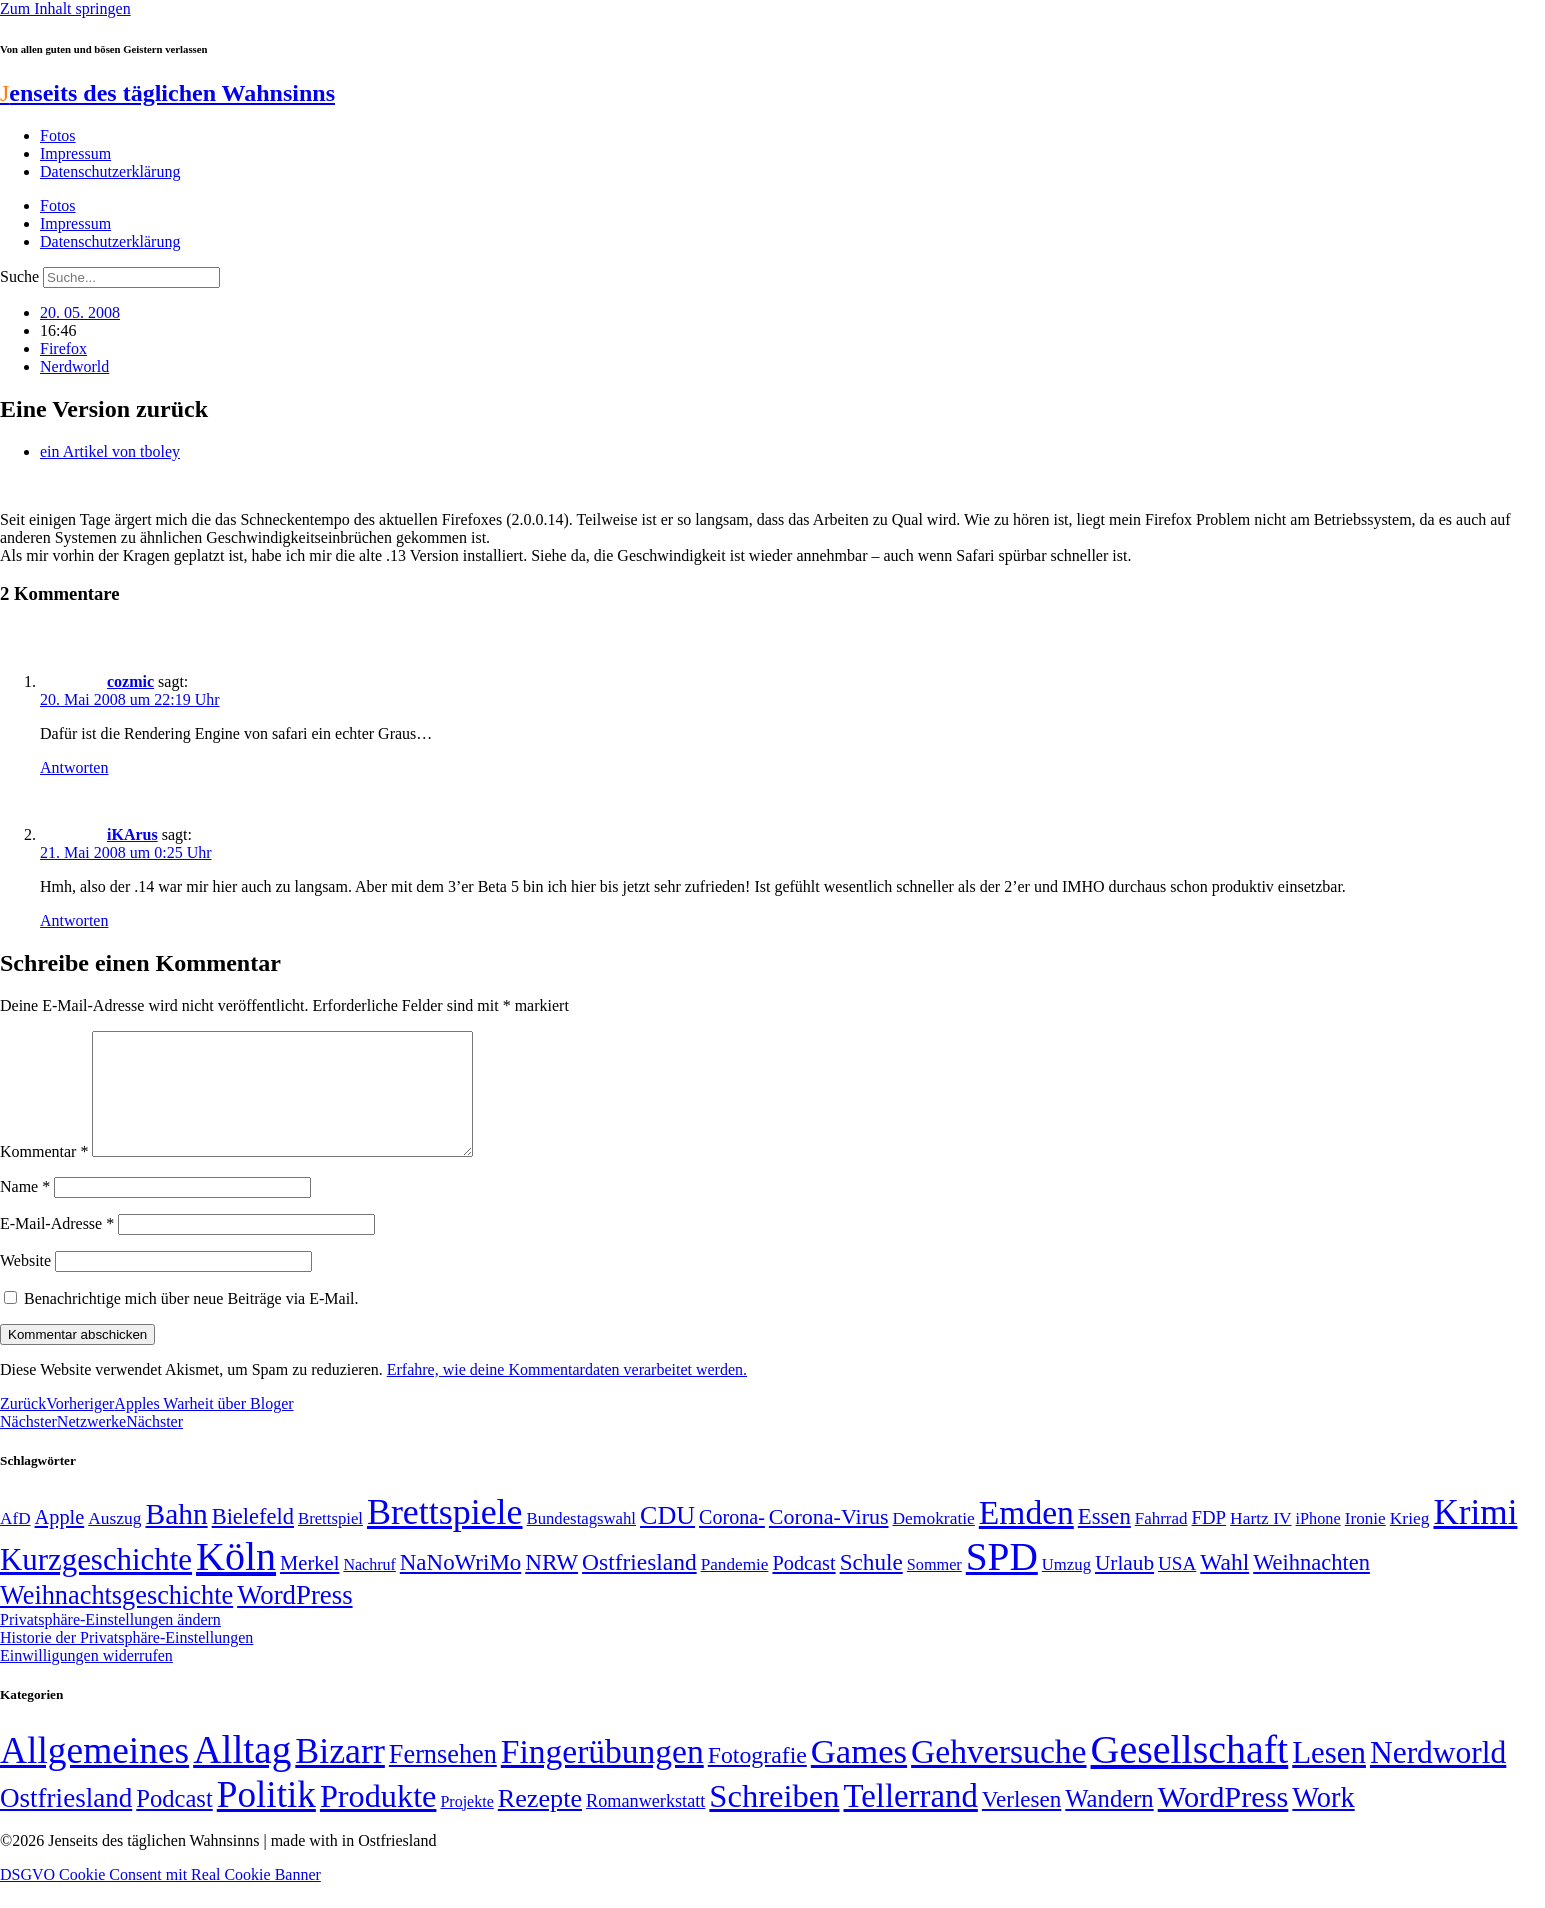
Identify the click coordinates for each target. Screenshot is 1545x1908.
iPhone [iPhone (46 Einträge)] (1318, 1543)
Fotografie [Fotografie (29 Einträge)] (757, 1779)
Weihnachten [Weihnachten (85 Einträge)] (1311, 1586)
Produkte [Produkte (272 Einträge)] (378, 1820)
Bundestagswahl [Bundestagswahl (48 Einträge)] (581, 1542)
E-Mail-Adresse (57, 1247)
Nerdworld (74, 366)
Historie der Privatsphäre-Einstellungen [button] (126, 1661)
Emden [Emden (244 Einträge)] (1026, 1536)
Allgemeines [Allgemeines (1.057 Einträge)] (94, 1774)
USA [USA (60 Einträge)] (1177, 1587)
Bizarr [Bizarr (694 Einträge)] (340, 1775)
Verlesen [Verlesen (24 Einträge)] (1021, 1823)
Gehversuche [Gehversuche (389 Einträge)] (998, 1775)
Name (25, 1210)
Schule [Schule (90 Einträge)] (871, 1586)
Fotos (58, 135)
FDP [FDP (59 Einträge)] (1208, 1541)
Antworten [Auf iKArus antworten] (74, 920)
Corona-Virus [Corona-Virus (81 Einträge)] (829, 1540)
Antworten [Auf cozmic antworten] (74, 767)
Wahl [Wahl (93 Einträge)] (1224, 1586)
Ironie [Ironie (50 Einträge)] (1365, 1542)
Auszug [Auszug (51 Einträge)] (114, 1542)
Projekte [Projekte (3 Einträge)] (466, 1825)
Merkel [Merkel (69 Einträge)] (309, 1587)
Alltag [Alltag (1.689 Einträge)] (242, 1773)
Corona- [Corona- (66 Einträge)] (732, 1541)
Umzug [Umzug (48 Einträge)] (1066, 1588)
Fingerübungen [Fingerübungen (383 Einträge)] (602, 1775)
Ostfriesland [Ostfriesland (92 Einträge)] (639, 1586)
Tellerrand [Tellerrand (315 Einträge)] (911, 1820)
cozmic (130, 681)
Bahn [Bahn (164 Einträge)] (177, 1538)
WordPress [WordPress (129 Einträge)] (294, 1619)
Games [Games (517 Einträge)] (859, 1775)
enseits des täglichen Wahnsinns (167, 93)
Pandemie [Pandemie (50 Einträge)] (735, 1588)
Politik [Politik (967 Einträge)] (266, 1818)
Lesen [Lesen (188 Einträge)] (1329, 1776)
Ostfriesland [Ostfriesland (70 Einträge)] (66, 1822)
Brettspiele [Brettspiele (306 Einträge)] (445, 1536)
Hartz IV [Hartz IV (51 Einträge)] (1260, 1542)
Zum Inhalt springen (65, 8)
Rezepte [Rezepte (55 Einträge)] (540, 1822)
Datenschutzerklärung (110, 171)
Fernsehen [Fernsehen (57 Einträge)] (443, 1778)
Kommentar (44, 1175)
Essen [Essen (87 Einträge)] (1104, 1540)
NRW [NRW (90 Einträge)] (551, 1586)
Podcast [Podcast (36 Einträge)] (174, 1822)
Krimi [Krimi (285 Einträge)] (1475, 1536)
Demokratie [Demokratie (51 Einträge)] (934, 1542)
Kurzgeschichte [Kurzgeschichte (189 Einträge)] (96, 1583)
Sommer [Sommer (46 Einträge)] (934, 1589)
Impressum (75, 153)
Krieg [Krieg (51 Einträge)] (1410, 1542)
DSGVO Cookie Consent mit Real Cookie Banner (160, 1898)
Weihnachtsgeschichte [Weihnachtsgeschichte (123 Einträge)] (116, 1619)
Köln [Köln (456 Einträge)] (236, 1580)
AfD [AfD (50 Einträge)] (15, 1542)
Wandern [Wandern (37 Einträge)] (1109, 1822)
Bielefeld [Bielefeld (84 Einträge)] (253, 1540)
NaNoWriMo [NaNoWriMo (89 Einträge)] (460, 1586)
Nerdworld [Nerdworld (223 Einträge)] (1438, 1776)
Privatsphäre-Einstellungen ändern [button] (110, 1643)
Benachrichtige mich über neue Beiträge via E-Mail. (191, 1322)
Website (25, 1284)
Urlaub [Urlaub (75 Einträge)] (1124, 1587)
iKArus (132, 834)
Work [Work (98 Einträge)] (1323, 1821)
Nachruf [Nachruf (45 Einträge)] (369, 1588)
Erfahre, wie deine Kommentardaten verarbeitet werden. (567, 1393)
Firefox (63, 348)
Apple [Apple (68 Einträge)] (60, 1541)
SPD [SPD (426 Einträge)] (1002, 1580)
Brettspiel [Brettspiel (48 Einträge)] (330, 1542)
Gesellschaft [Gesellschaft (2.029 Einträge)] (1190, 1773)
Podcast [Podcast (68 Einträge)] (803, 1587)
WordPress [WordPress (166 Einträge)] (1223, 1821)
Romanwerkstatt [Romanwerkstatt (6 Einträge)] (645, 1825)
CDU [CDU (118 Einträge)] (667, 1539)
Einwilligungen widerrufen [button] (86, 1679)
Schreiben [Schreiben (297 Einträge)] (774, 1820)
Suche (19, 276)
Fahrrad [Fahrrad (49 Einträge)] (1161, 1542)
